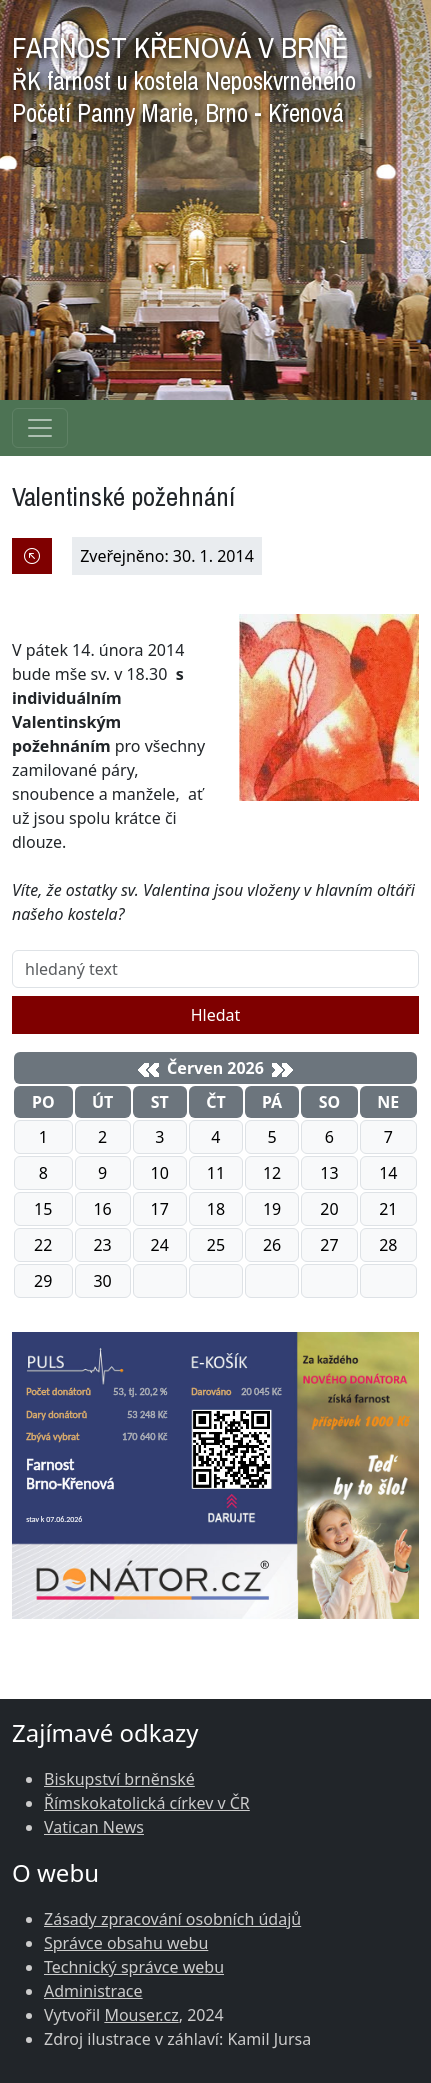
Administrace (93, 1991)
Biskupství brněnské (119, 1779)
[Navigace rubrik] (40, 428)
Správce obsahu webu (126, 1943)
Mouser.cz (141, 2015)
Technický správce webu (134, 1967)
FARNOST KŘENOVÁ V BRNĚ (184, 74)
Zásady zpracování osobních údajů (172, 1919)
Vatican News (94, 1827)
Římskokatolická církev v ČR (147, 1803)
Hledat (216, 1015)
